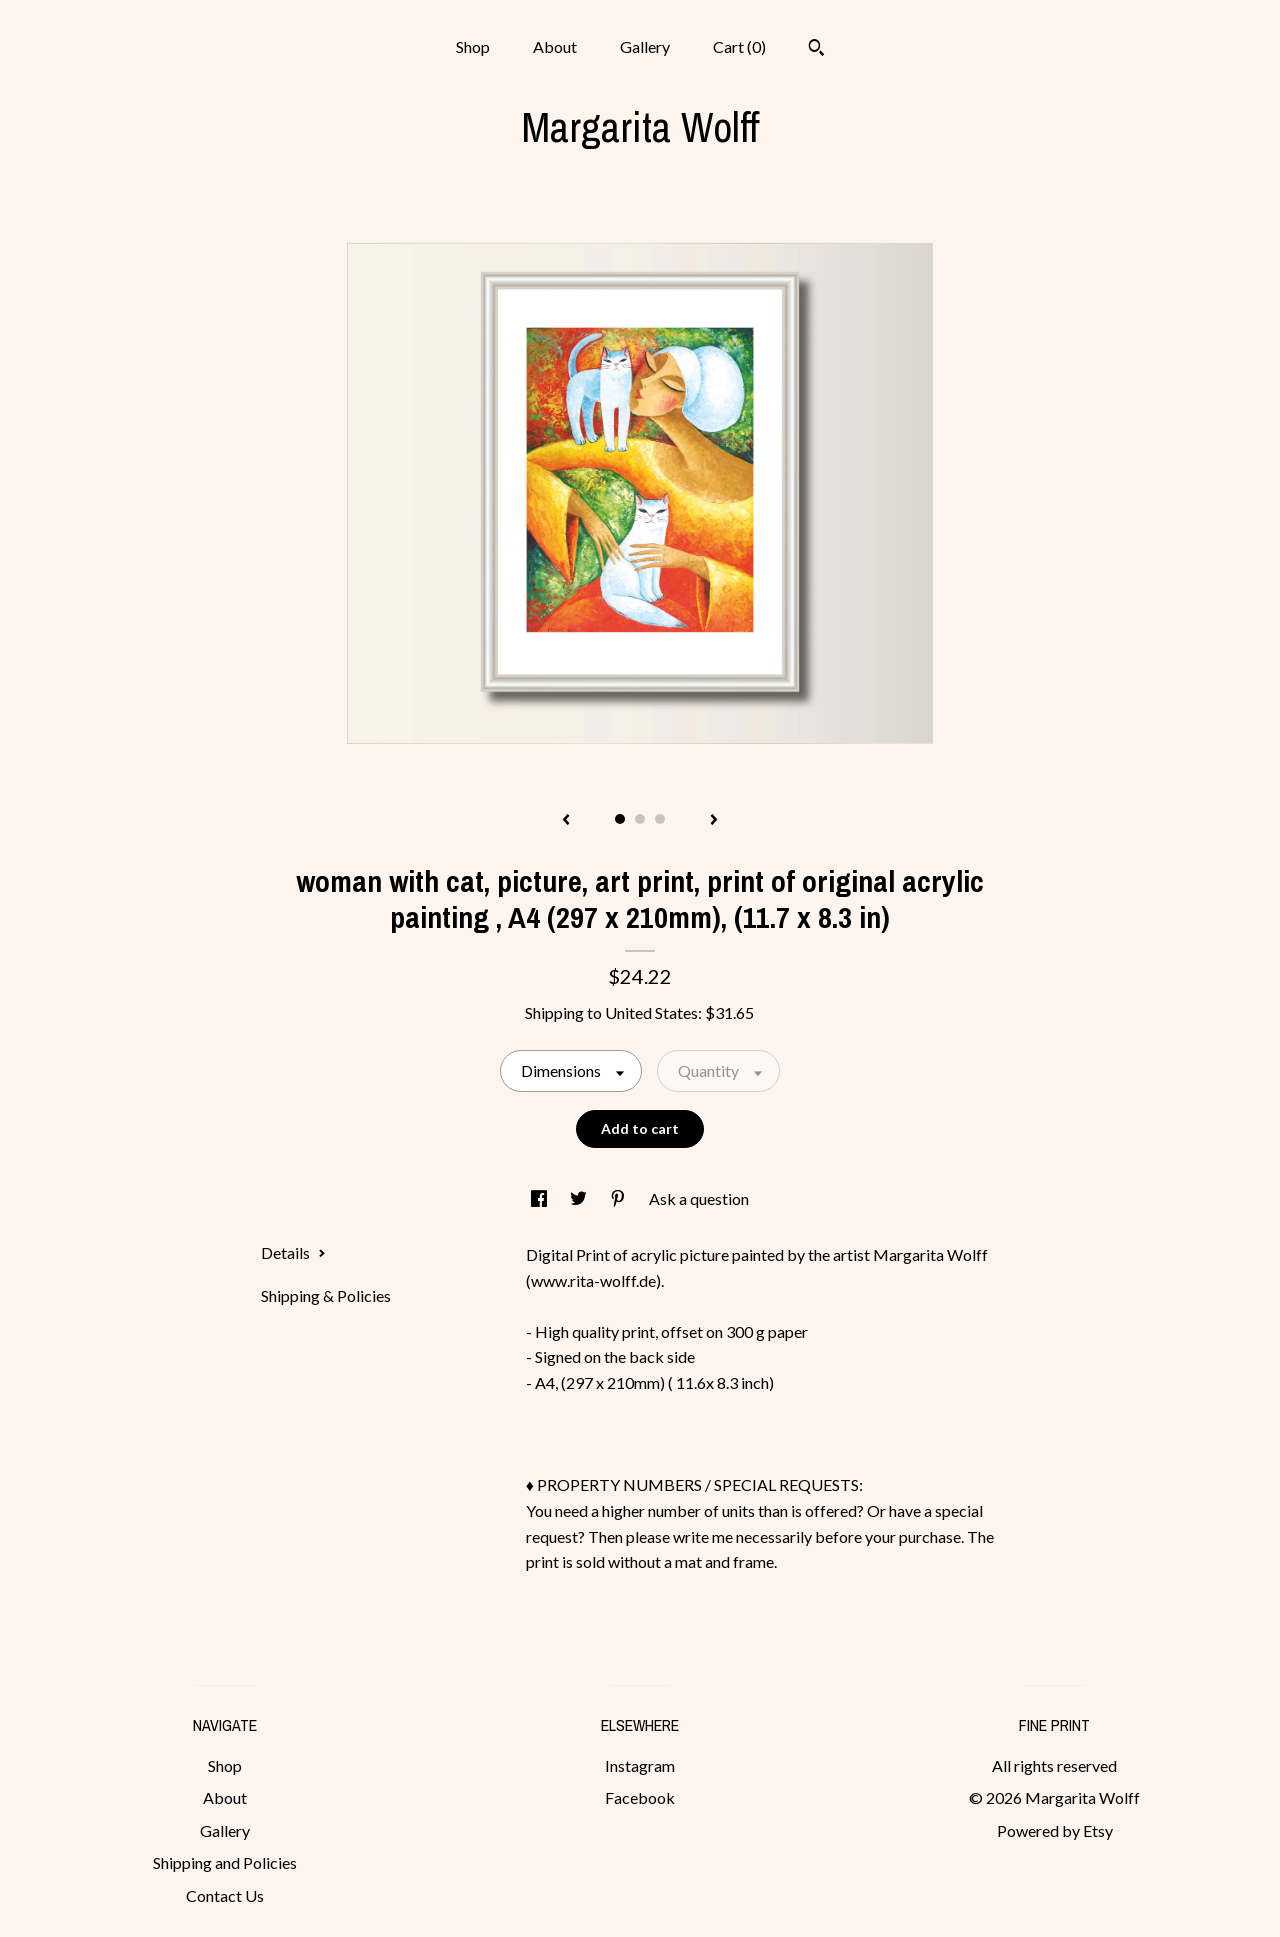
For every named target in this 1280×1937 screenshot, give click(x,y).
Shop (473, 46)
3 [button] (660, 819)
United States (651, 1012)
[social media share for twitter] (580, 1198)
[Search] (816, 50)
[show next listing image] (714, 821)
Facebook (640, 1797)
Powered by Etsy (1055, 1830)
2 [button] (640, 819)
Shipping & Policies (326, 1295)
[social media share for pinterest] (619, 1198)
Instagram (640, 1765)
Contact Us (225, 1895)
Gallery (645, 46)
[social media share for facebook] (540, 1198)
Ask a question (699, 1198)
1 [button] (620, 819)
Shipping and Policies (225, 1862)
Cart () (739, 46)
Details (293, 1252)
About (555, 46)
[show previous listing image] (566, 821)
